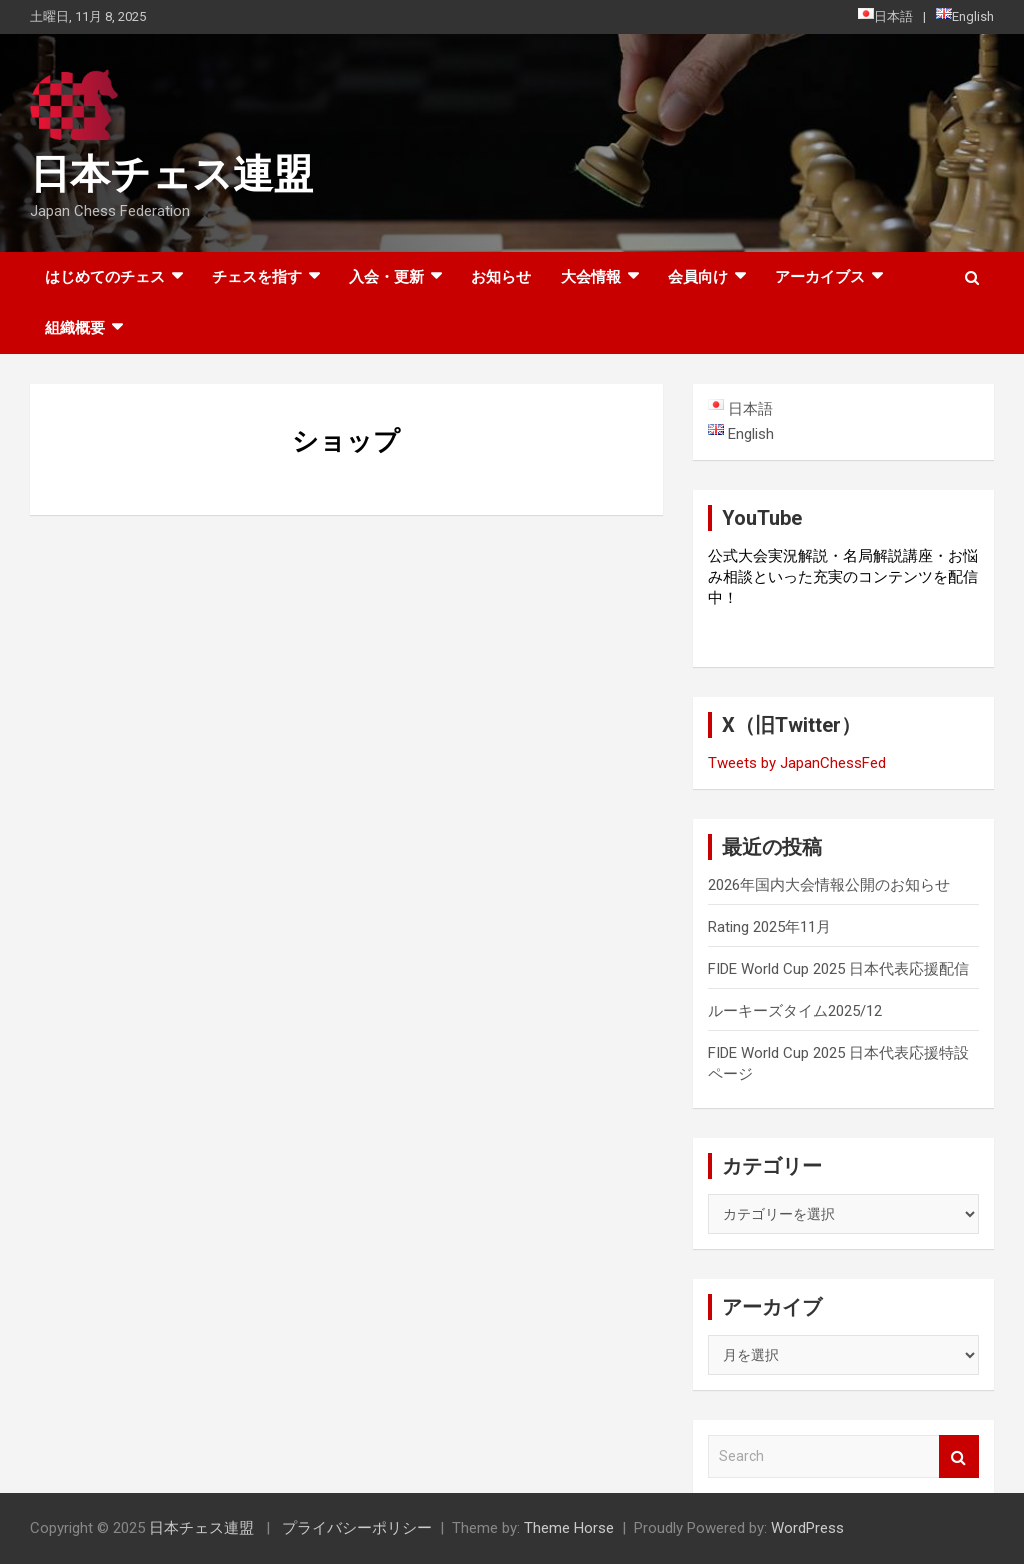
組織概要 (75, 328)
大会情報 (591, 277)
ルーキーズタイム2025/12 (795, 1011)
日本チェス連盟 (171, 174)
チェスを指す (257, 277)
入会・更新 (386, 277)
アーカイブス (820, 277)
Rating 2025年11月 (769, 927)
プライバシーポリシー (357, 1528)
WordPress (807, 1528)
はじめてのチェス (105, 277)
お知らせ (501, 277)
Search (959, 1456)
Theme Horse (569, 1528)
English (965, 16)
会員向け (698, 277)
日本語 (885, 16)
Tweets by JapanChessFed (797, 763)
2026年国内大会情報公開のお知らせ (829, 885)
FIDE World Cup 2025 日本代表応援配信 (838, 969)
